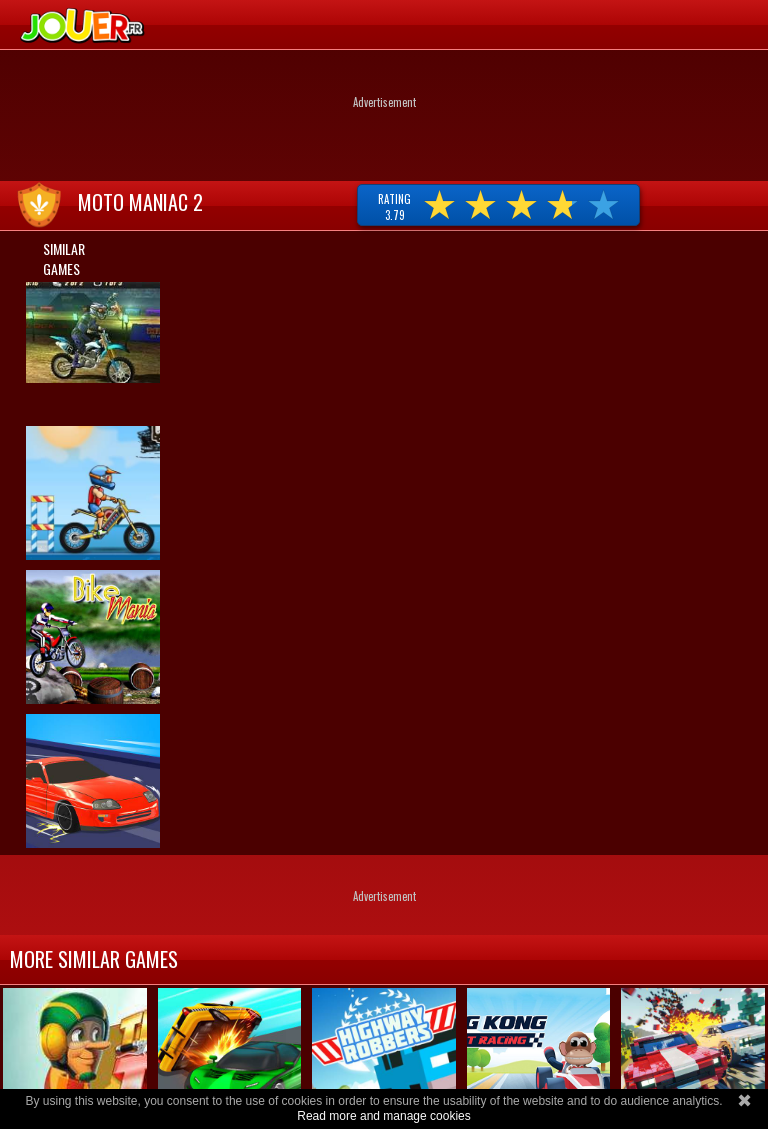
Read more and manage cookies (383, 1116)
